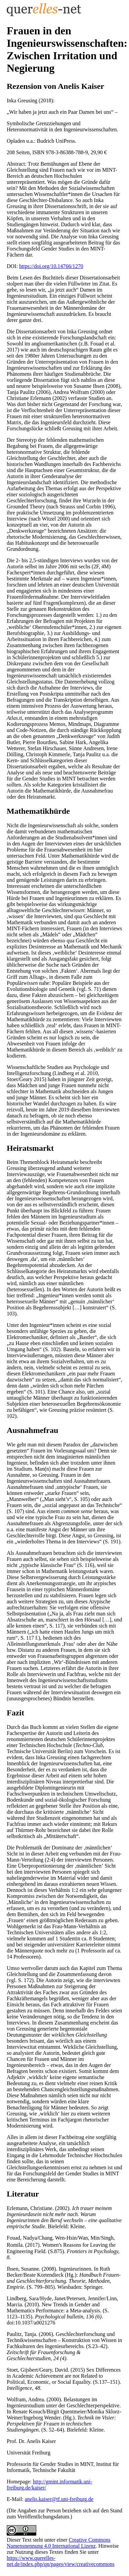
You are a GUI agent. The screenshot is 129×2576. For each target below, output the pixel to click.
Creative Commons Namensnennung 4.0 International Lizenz (59, 2543)
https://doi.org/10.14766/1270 (51, 266)
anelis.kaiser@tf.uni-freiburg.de (59, 2499)
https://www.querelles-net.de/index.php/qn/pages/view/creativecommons (61, 2561)
